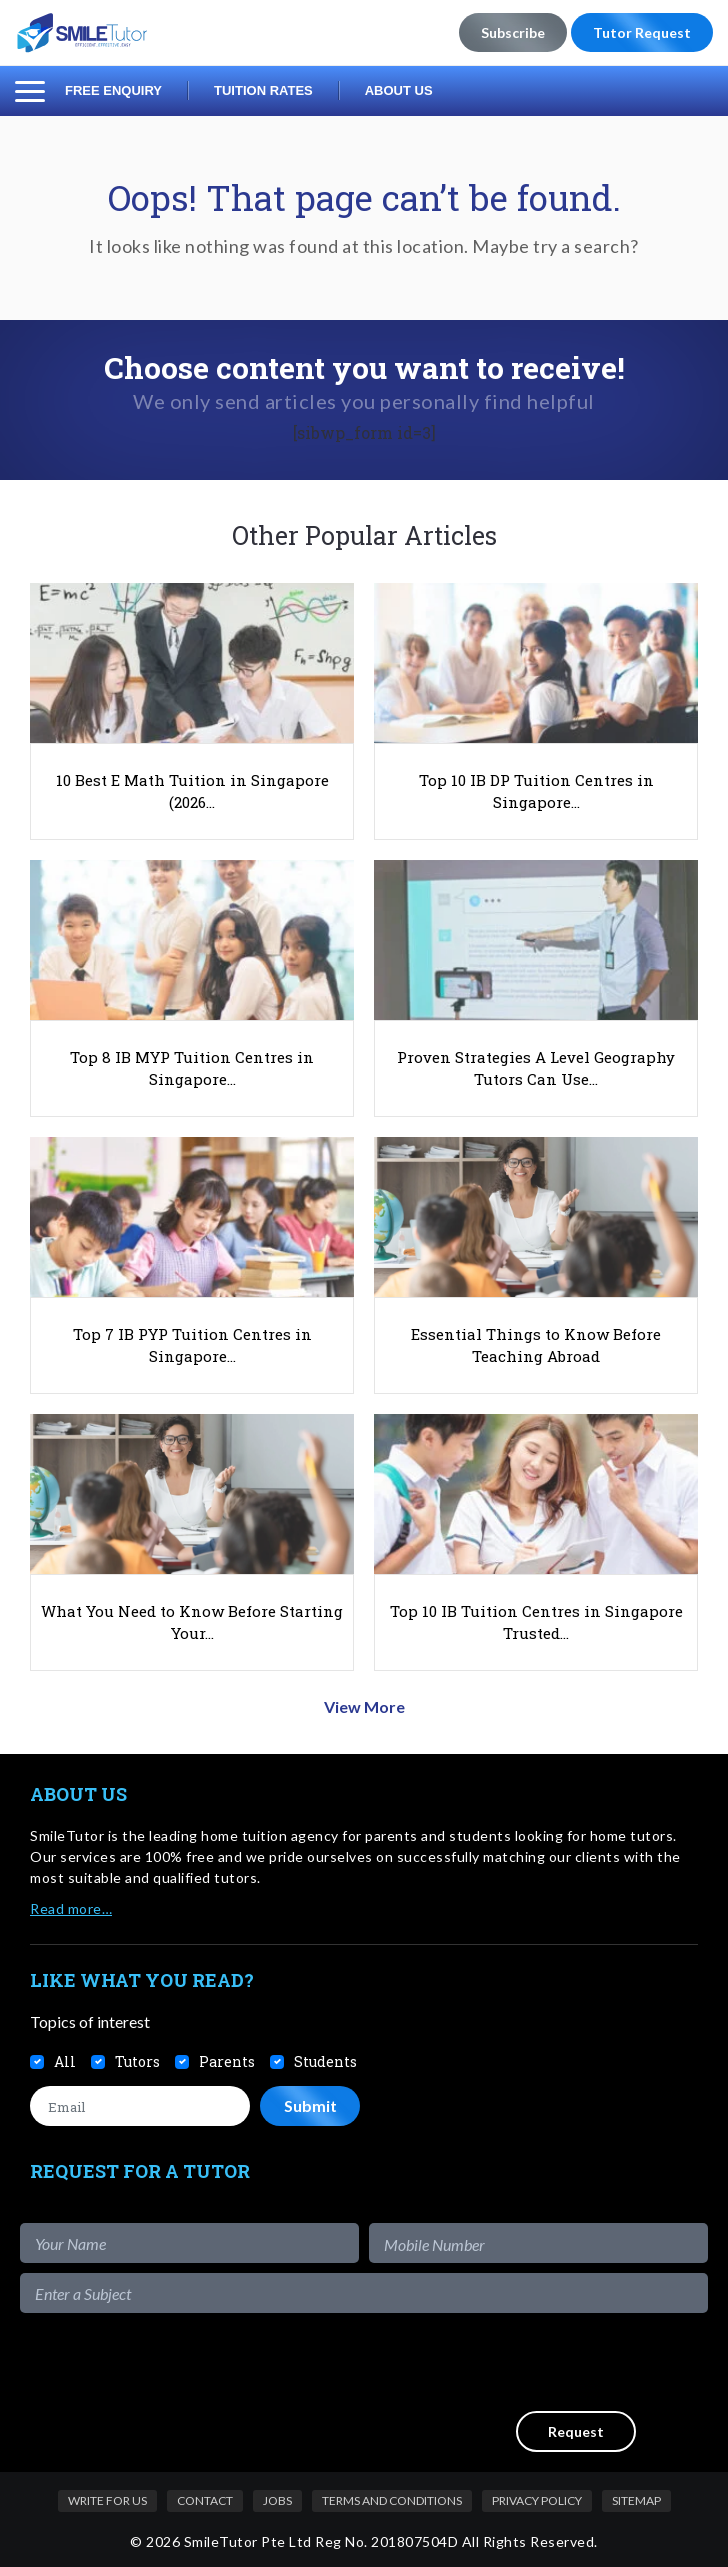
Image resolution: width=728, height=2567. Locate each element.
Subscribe (513, 32)
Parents (227, 2061)
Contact (205, 2500)
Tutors (137, 2061)
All (65, 2061)
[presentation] (556, 2362)
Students (325, 2061)
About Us (399, 90)
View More (364, 1706)
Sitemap (636, 2500)
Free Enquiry (113, 90)
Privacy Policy (537, 2500)
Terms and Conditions (392, 2500)
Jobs (277, 2500)
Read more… (71, 1908)
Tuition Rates (263, 90)
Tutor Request (642, 32)
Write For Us (107, 2500)
